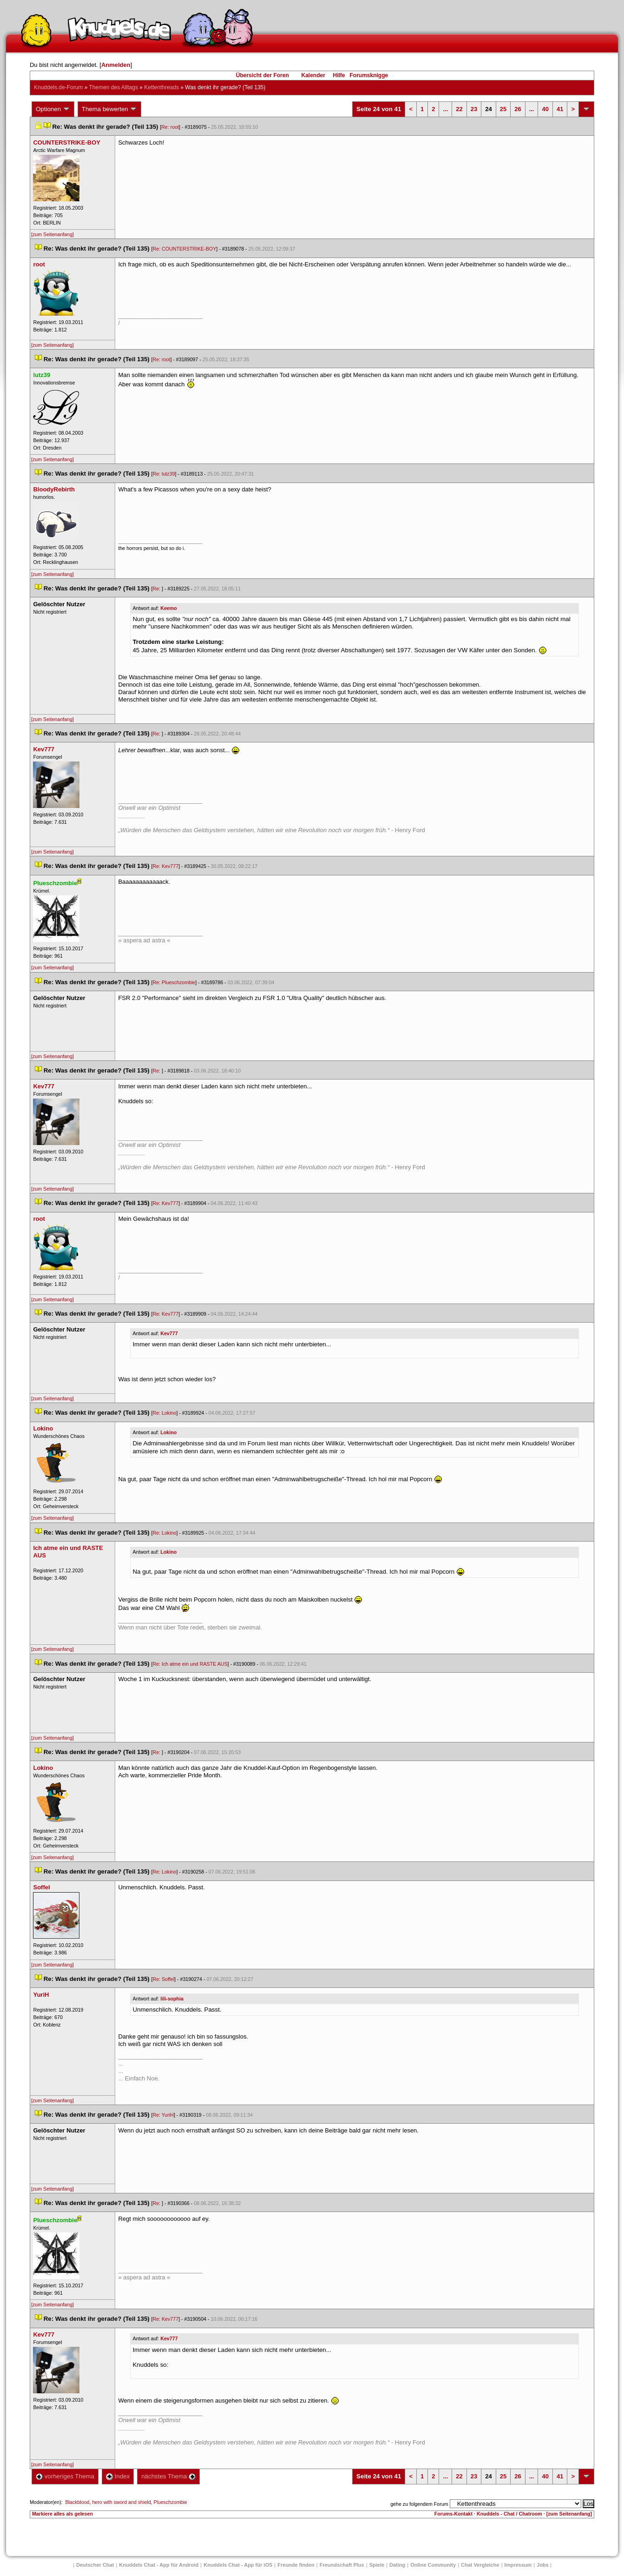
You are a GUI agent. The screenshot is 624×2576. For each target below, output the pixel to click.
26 (517, 109)
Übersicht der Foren (262, 75)
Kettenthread (161, 87)
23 (474, 109)
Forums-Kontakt (453, 2513)
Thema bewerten (110, 109)
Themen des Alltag (113, 87)
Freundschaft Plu (342, 2565)
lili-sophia (172, 1998)
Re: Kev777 (165, 866)
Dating (397, 2565)
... (445, 109)
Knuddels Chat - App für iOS (238, 2565)
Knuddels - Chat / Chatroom (509, 2513)
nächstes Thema (168, 2476)
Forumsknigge (369, 75)
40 (545, 109)
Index (118, 2476)
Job (543, 2565)
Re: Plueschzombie (173, 982)
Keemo (168, 608)
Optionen (53, 109)
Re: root (170, 127)
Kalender (313, 75)
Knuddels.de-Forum (58, 87)
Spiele (376, 2565)
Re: (157, 588)
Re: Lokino (164, 1413)
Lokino (168, 1432)
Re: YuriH (162, 2115)
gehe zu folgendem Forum (419, 2504)
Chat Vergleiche (480, 2565)
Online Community (433, 2565)
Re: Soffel (163, 1979)
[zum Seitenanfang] (52, 234)
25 (503, 109)
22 (459, 109)
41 (560, 109)
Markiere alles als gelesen (62, 2513)
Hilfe (339, 75)
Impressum (518, 2565)
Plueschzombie (170, 2502)
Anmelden (116, 64)
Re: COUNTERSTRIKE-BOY (184, 249)
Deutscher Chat (95, 2565)
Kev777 (168, 1333)
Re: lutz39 (163, 474)
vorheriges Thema (65, 2476)
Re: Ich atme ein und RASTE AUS (189, 1664)
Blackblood (77, 2502)
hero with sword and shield (121, 2502)
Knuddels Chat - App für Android (158, 2565)
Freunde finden (295, 2565)
